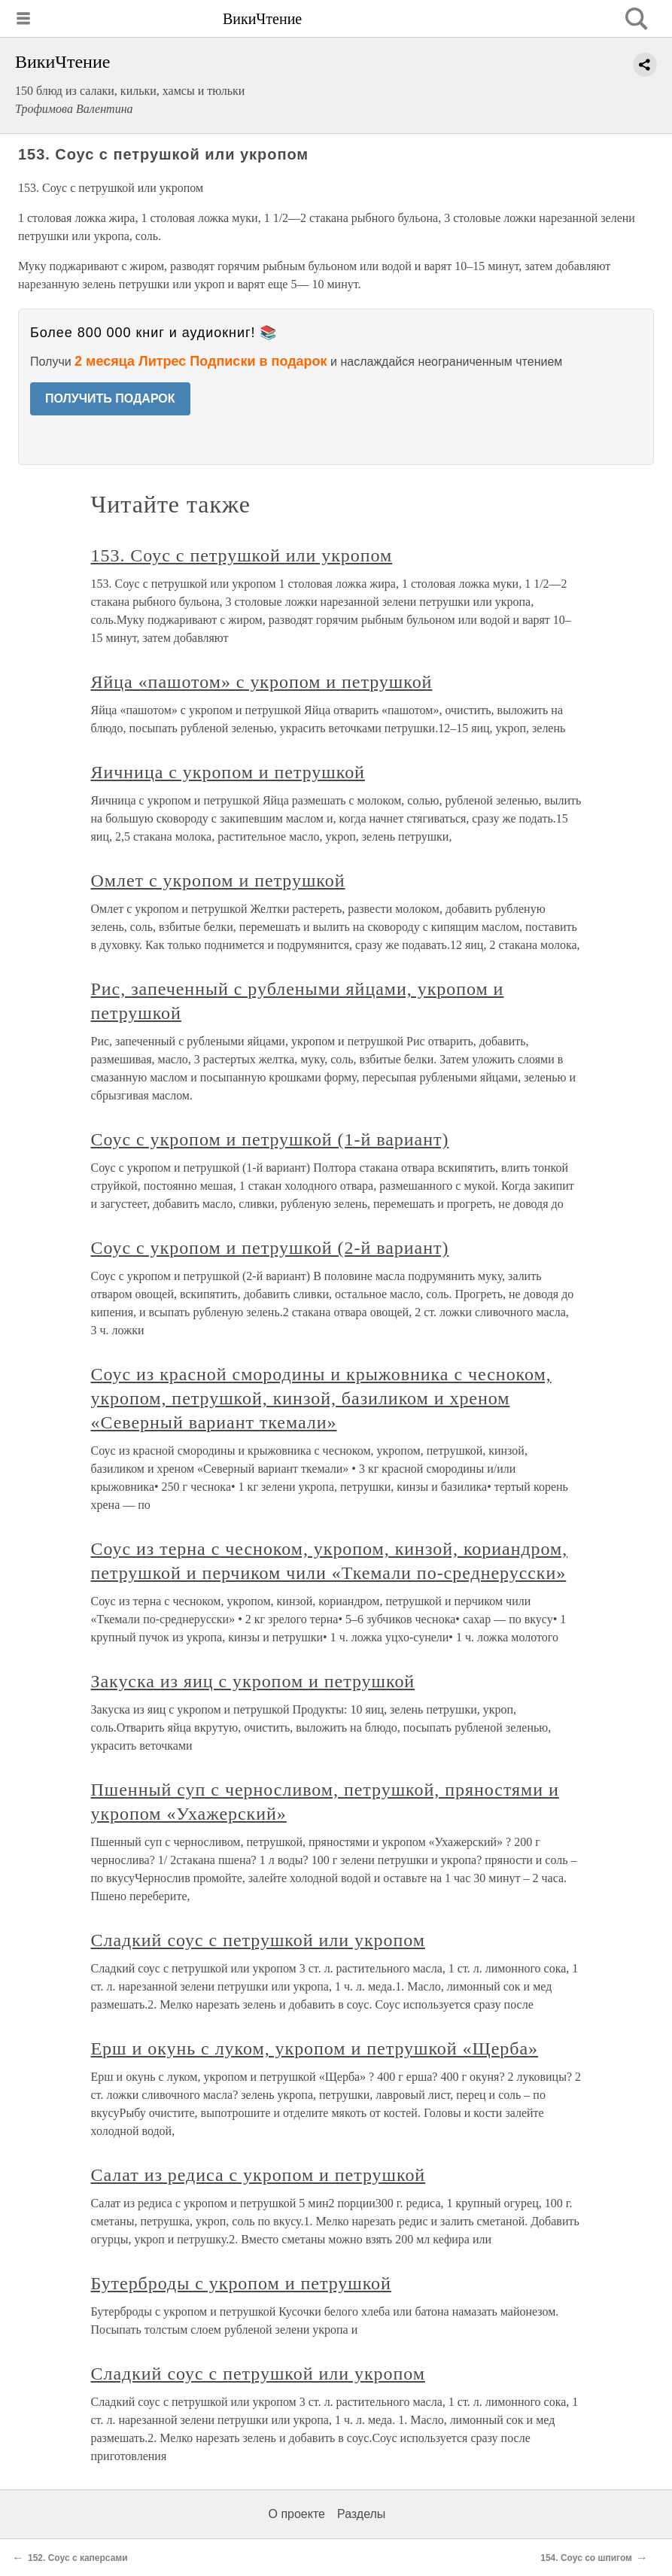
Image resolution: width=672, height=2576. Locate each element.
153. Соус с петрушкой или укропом (242, 555)
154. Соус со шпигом (586, 2558)
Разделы (361, 2514)
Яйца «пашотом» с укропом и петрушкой (262, 682)
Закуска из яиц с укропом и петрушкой (253, 1681)
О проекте (297, 2514)
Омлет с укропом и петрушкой (218, 880)
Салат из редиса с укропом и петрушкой (258, 2175)
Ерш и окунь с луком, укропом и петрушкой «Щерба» (315, 2048)
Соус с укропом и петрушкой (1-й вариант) (270, 1139)
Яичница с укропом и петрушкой (228, 772)
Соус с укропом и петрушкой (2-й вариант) (270, 1248)
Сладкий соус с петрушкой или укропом (258, 1940)
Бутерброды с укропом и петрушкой (241, 2283)
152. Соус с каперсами (78, 2558)
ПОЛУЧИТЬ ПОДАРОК (110, 398)
